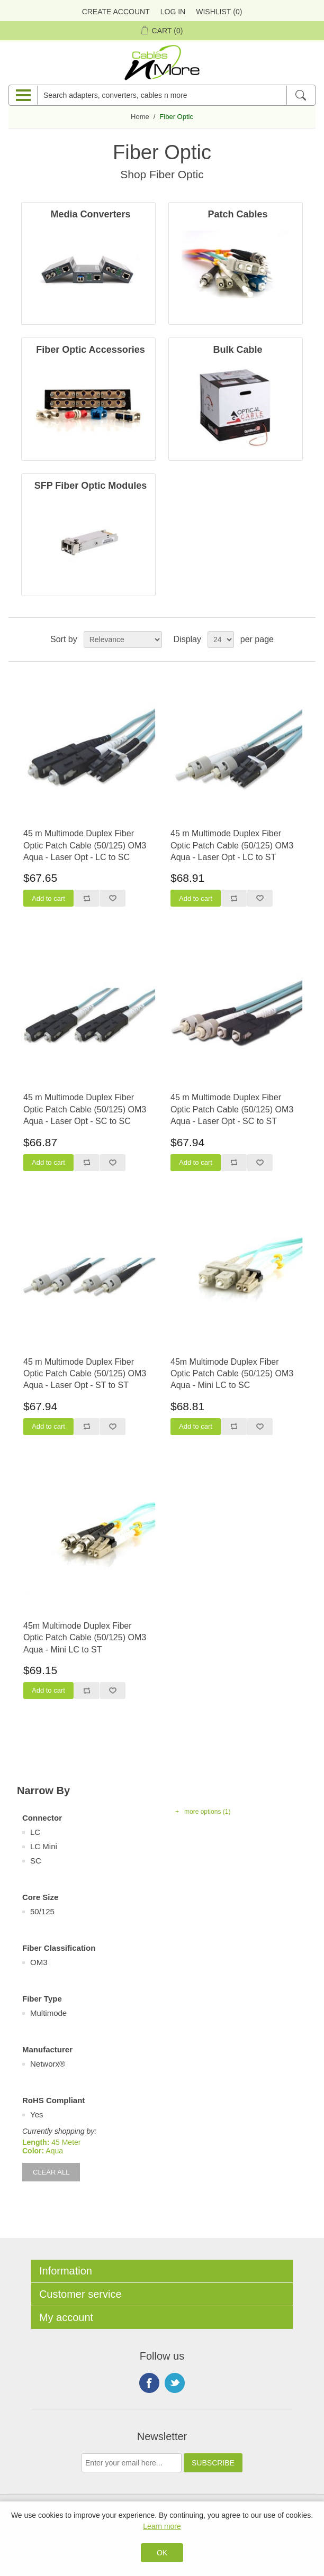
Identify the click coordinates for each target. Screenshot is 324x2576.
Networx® (47, 2063)
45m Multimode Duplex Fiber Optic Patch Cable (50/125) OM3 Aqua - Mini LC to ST (84, 1637)
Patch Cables (237, 214)
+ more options (202, 1811)
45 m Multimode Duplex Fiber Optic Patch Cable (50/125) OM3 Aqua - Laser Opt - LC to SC (84, 845)
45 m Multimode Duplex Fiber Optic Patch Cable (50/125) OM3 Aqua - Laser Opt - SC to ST (231, 1109)
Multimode (48, 2012)
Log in (172, 11)
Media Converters (90, 214)
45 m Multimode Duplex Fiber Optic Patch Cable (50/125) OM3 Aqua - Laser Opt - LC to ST (231, 845)
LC (35, 1832)
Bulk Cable (237, 349)
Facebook (149, 2383)
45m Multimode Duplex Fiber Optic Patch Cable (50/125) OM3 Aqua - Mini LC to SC (231, 1373)
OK (162, 2552)
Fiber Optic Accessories (90, 349)
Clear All (51, 2172)
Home (140, 117)
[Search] (300, 95)
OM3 (39, 1962)
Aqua (54, 2150)
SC (35, 1860)
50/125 (42, 1911)
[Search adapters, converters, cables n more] (162, 95)
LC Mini (43, 1846)
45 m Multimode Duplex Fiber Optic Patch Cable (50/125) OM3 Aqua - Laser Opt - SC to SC (84, 1109)
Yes (36, 2114)
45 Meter (65, 2142)
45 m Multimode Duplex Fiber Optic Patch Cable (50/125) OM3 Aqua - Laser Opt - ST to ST (84, 1373)
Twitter (175, 2383)
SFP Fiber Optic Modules (90, 485)
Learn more (162, 2526)
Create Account (116, 11)
